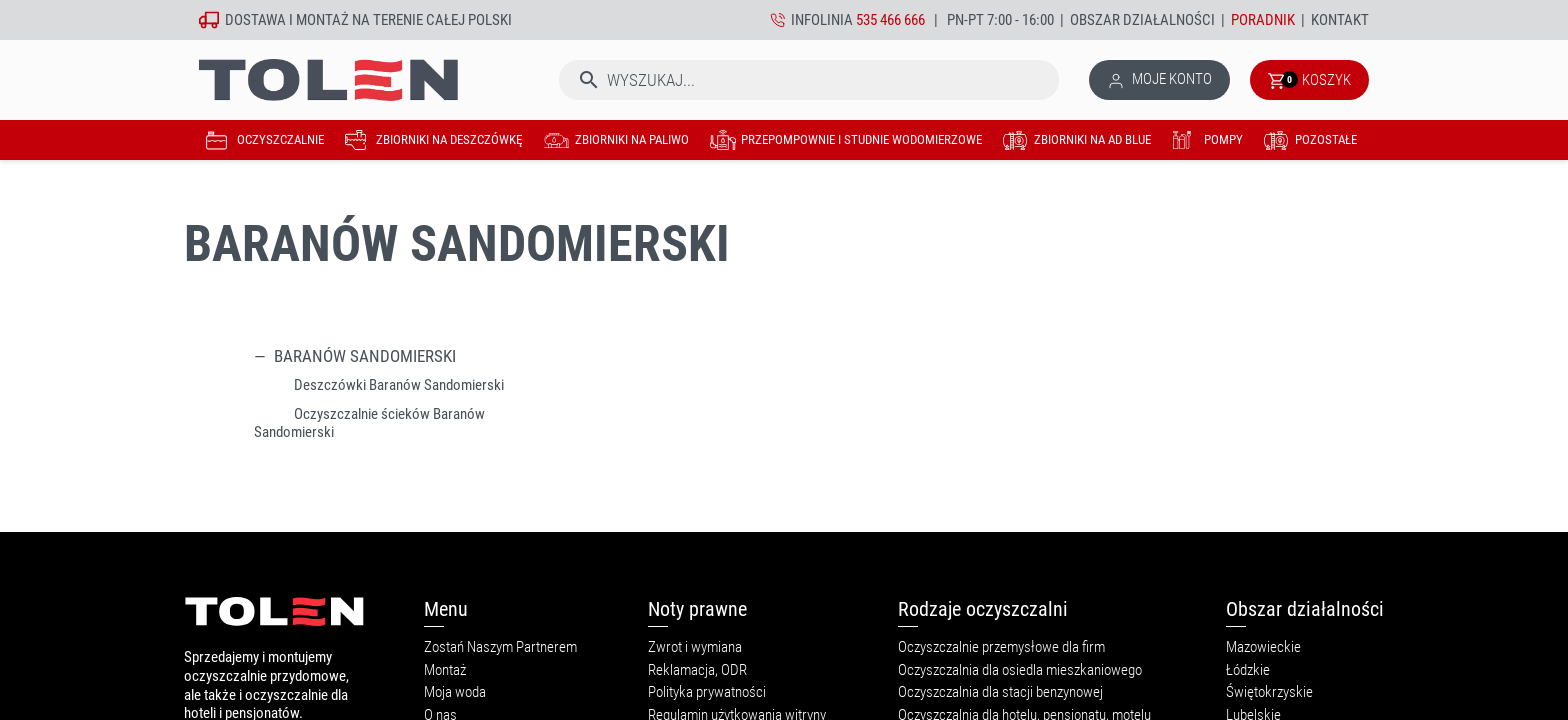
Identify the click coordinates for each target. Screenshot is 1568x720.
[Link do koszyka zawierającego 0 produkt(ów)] (1309, 80)
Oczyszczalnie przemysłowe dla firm (1001, 647)
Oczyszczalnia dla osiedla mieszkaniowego (1020, 670)
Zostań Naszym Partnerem (500, 647)
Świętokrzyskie (1269, 692)
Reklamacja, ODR (697, 670)
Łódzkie (1248, 670)
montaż (322, 20)
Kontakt (1340, 20)
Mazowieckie (1263, 647)
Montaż (445, 670)
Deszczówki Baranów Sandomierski (399, 385)
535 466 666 (890, 20)
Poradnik (1263, 20)
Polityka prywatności (707, 692)
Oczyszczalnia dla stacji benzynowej (1000, 692)
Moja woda (455, 692)
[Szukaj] (809, 80)
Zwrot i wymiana (695, 647)
